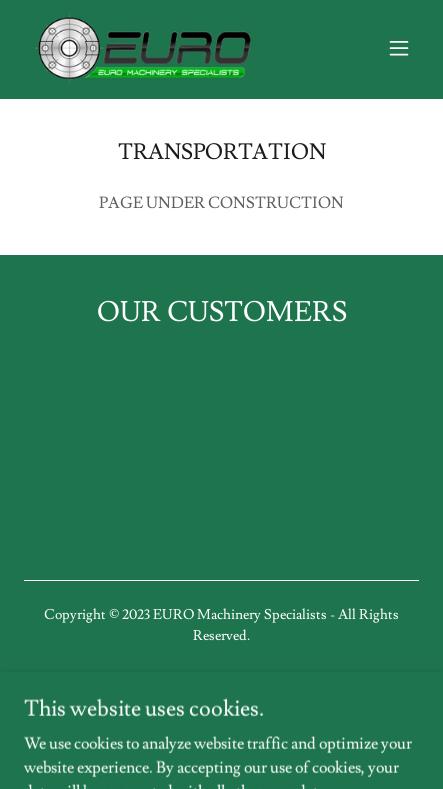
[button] (399, 48)
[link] (144, 48)
